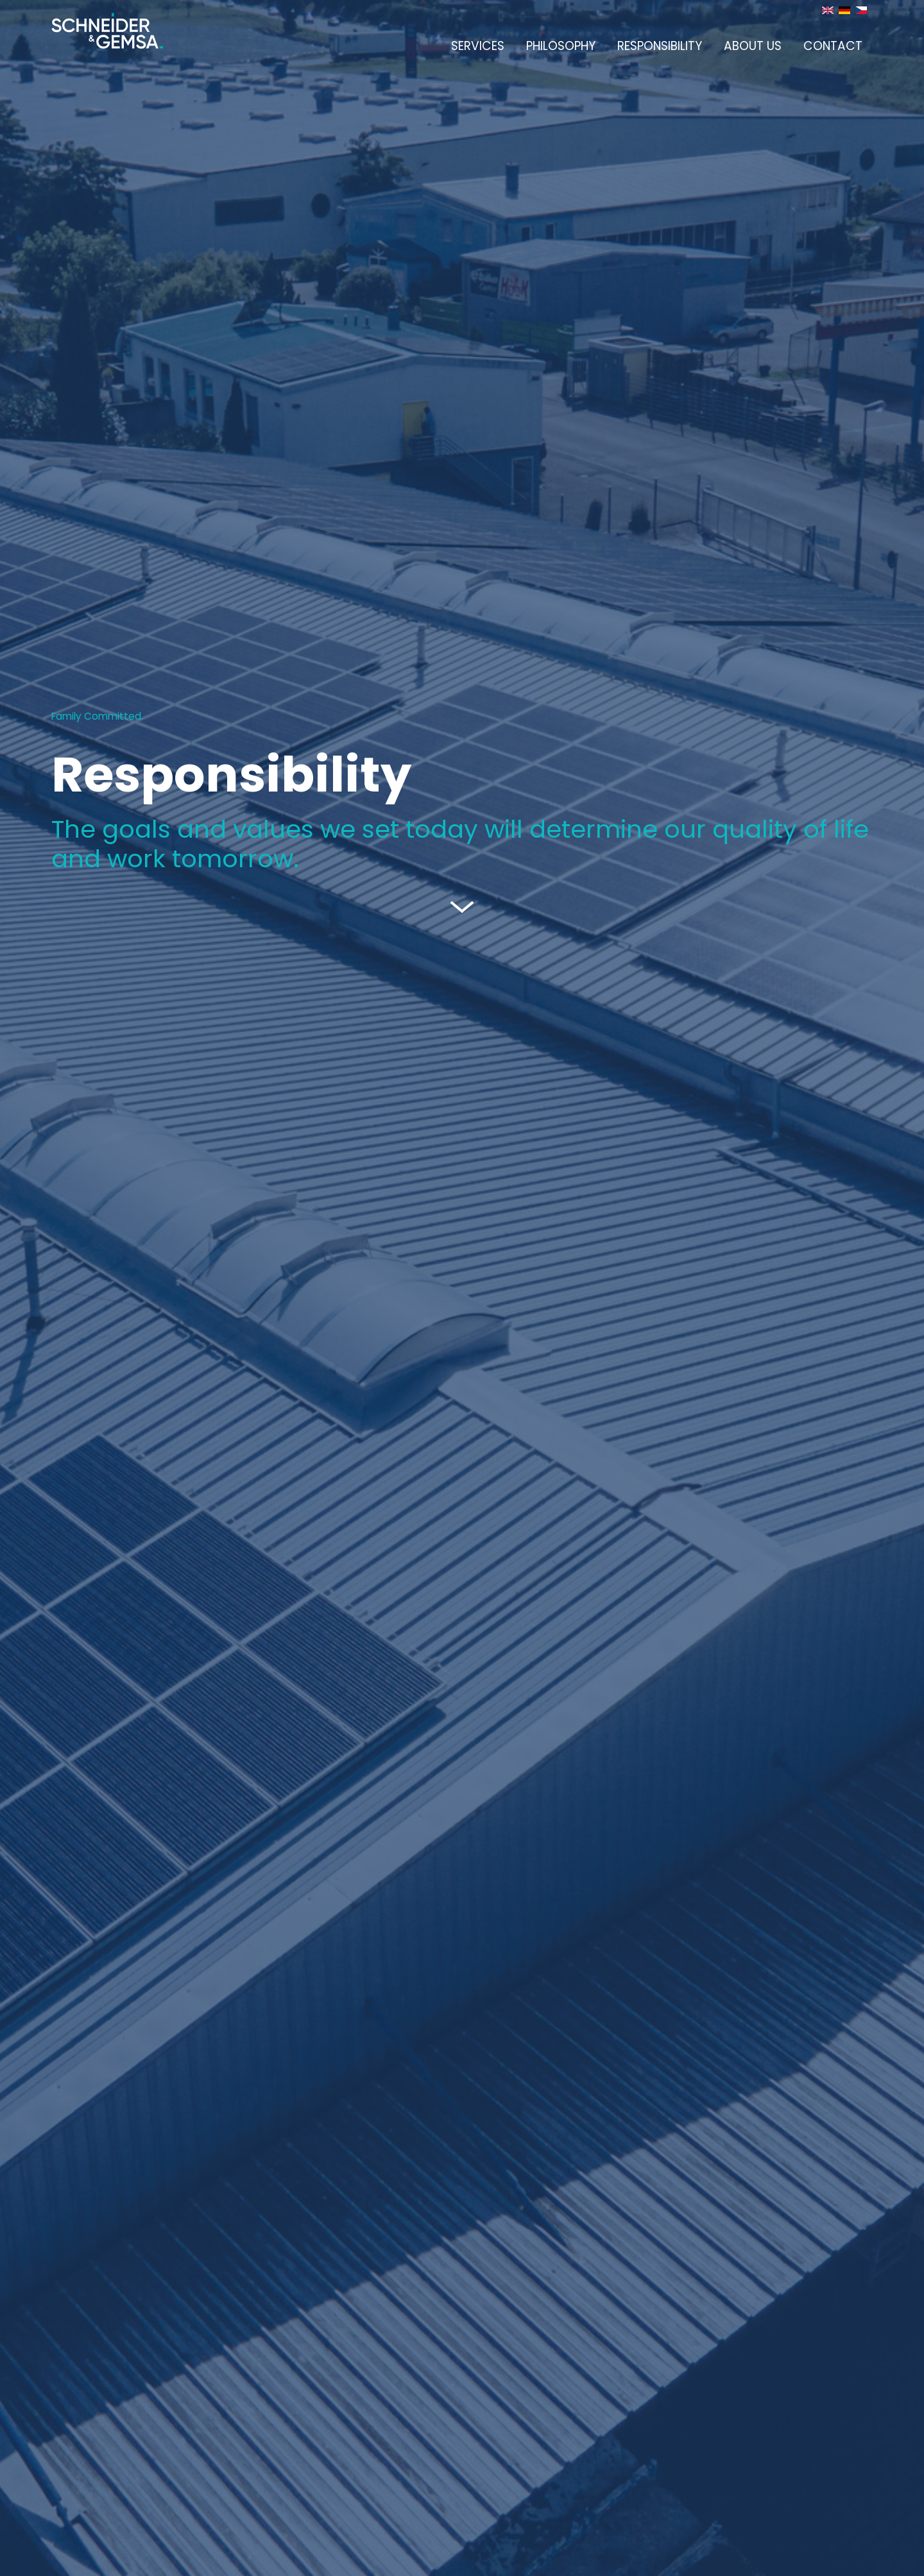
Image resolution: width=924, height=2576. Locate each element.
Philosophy (560, 46)
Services (477, 46)
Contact (832, 46)
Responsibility (659, 46)
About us (753, 46)
